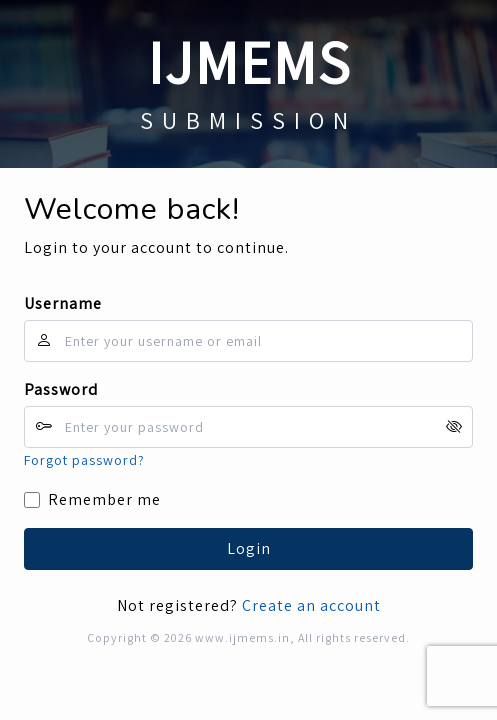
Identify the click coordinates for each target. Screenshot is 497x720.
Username (63, 303)
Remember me (104, 499)
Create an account (311, 605)
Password (61, 389)
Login (249, 548)
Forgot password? (84, 460)
